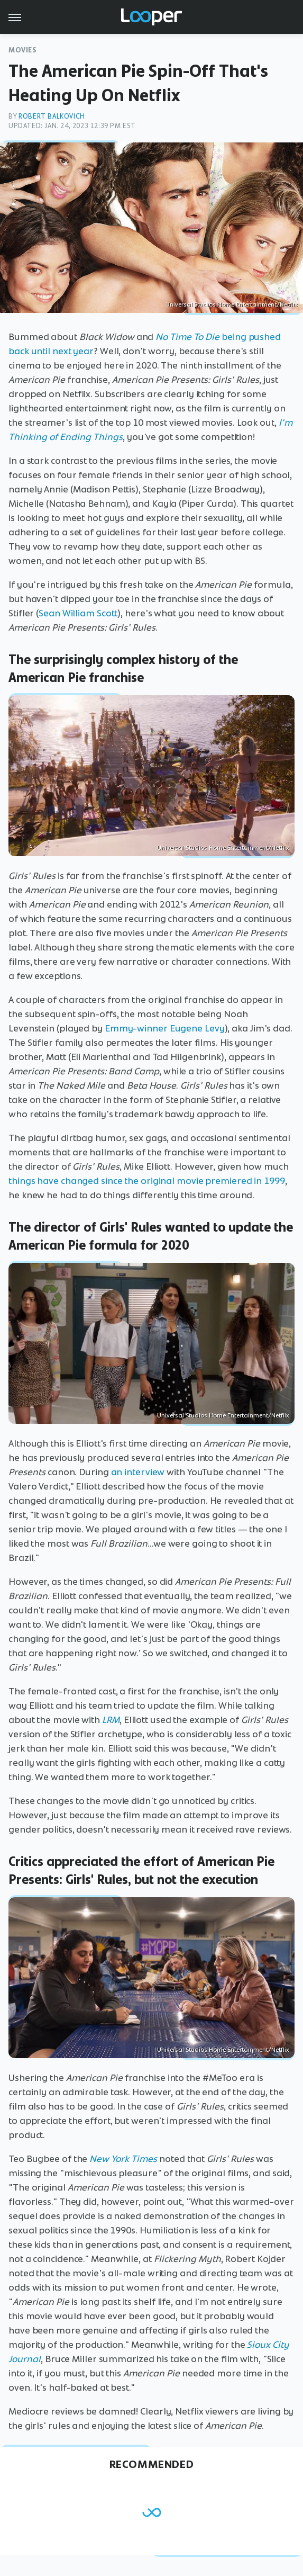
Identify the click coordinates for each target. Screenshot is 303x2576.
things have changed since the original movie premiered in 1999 (146, 1180)
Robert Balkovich (52, 116)
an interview (138, 1472)
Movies (22, 50)
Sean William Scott (78, 613)
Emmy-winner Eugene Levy (165, 1028)
